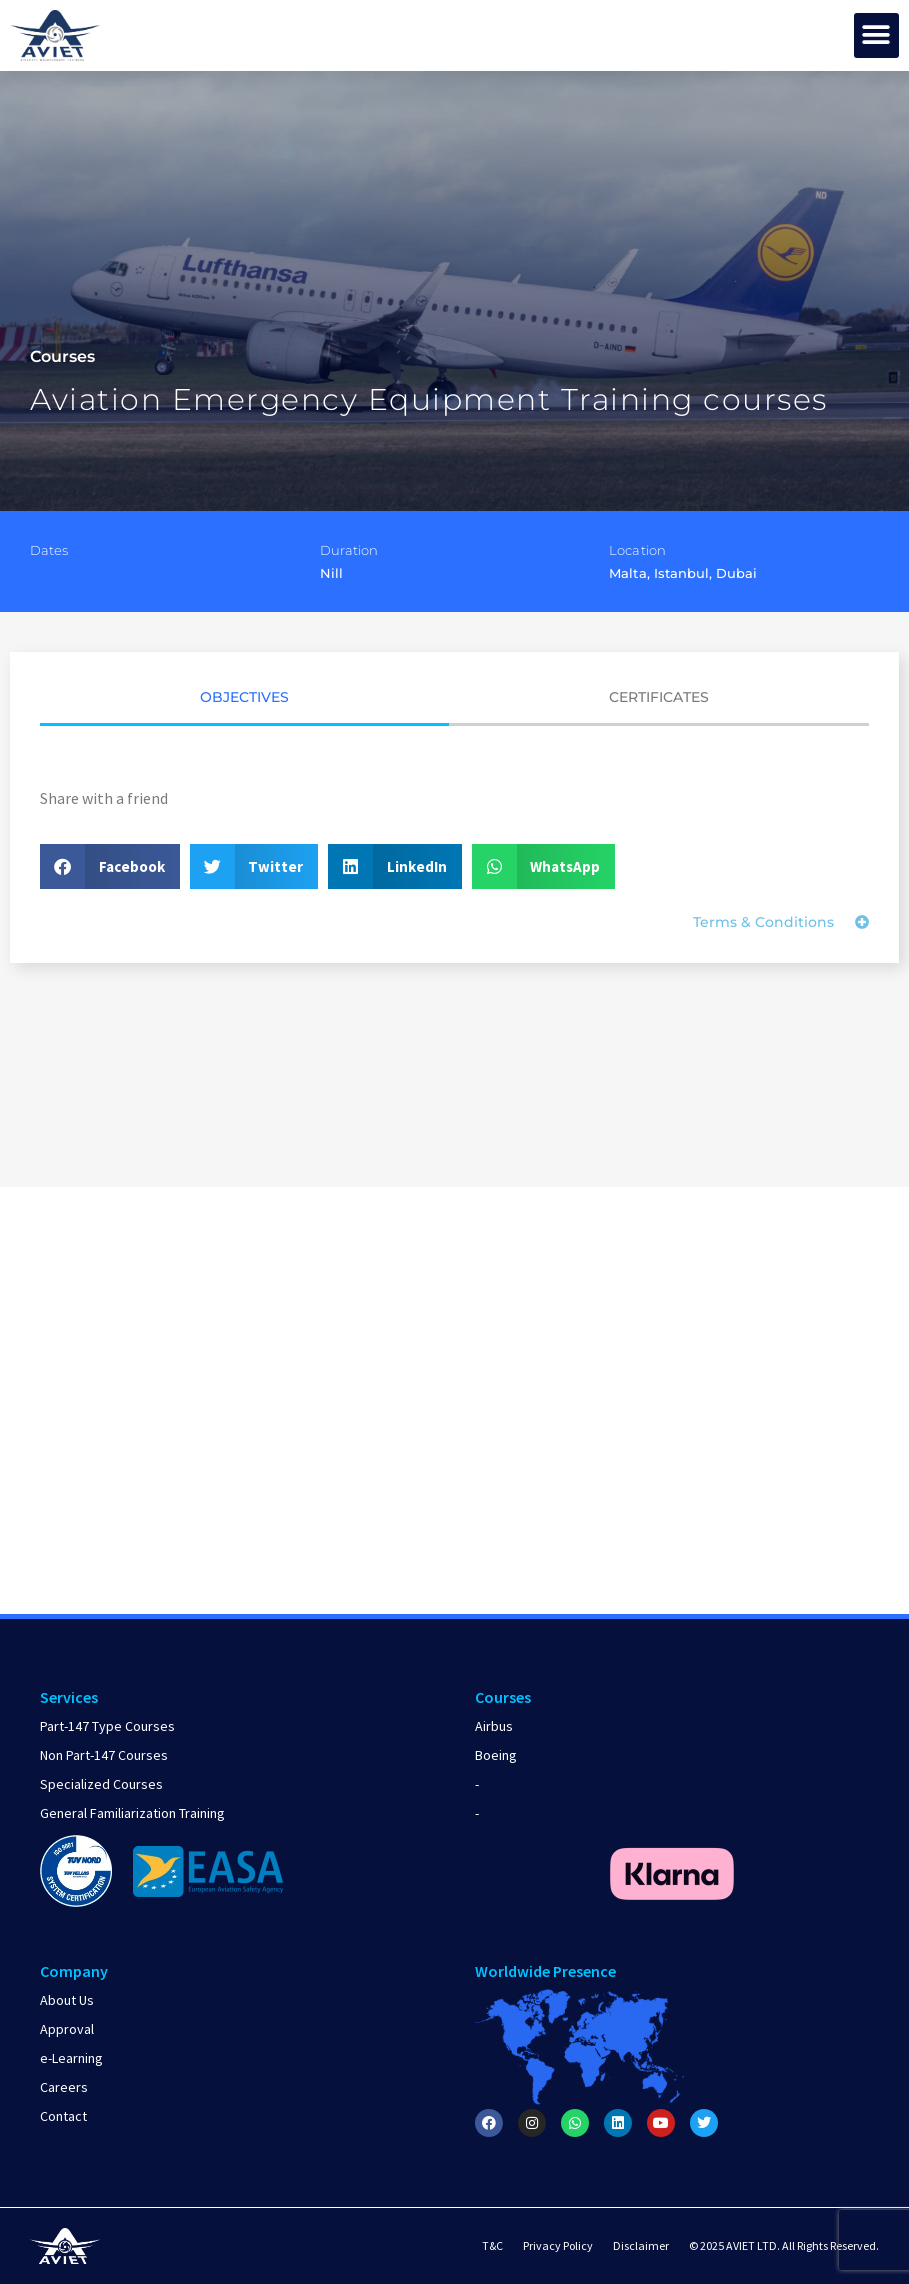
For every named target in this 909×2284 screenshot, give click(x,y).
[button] (876, 35)
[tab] (244, 704)
